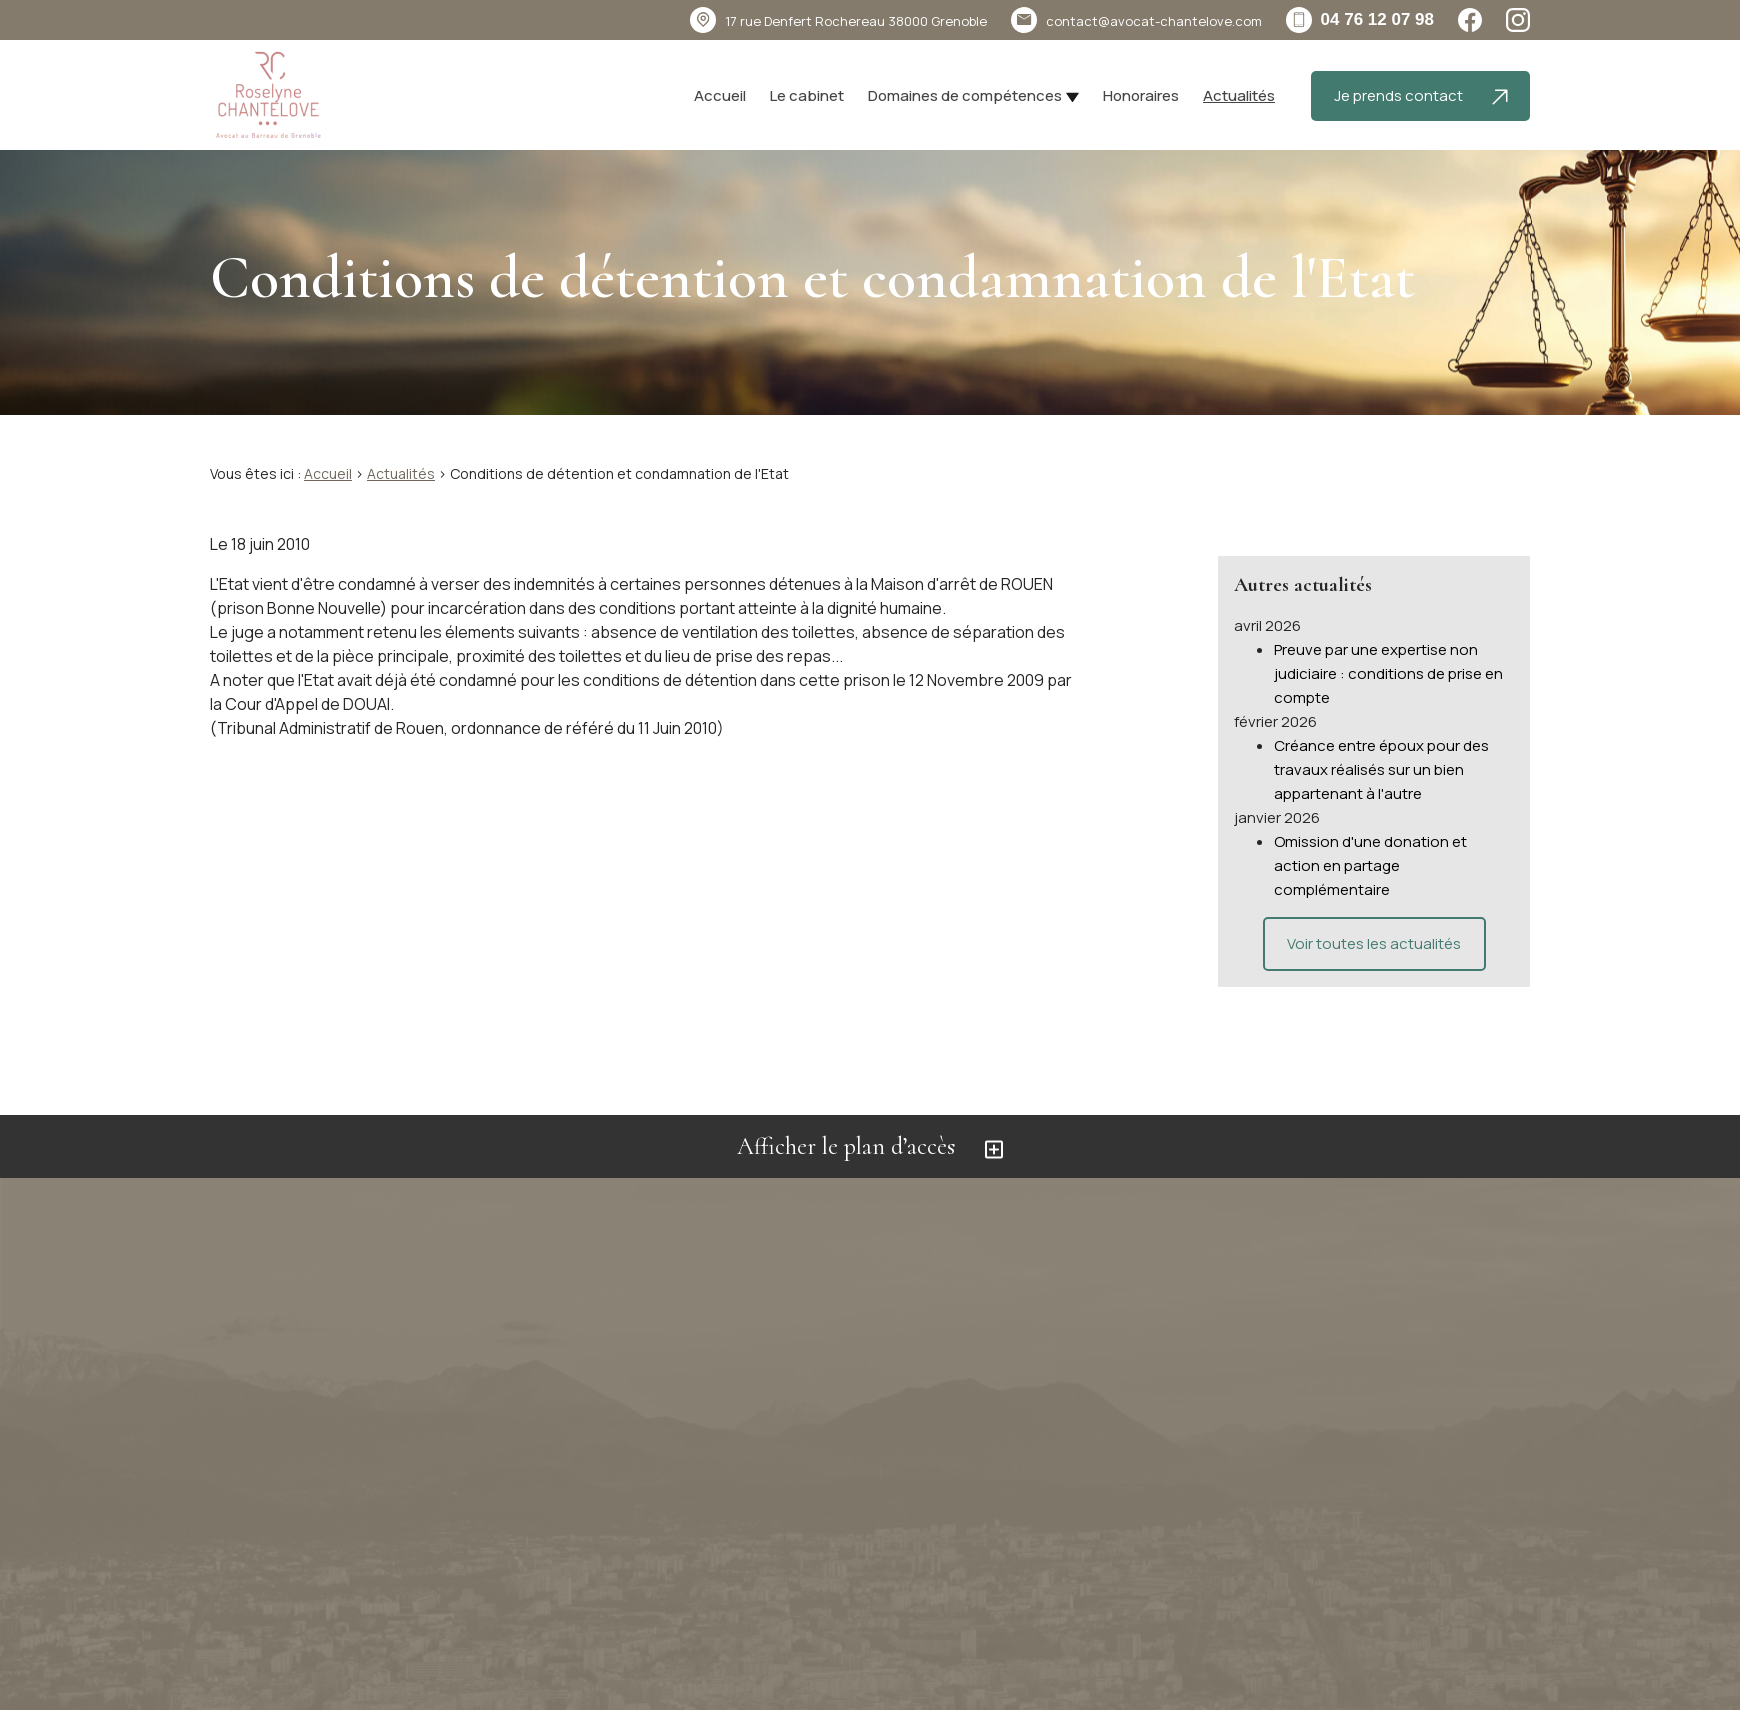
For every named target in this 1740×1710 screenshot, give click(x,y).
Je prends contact (1421, 95)
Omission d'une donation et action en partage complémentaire (1370, 841)
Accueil (720, 95)
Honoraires (1141, 95)
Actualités (1239, 95)
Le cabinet (807, 95)
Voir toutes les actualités (1374, 919)
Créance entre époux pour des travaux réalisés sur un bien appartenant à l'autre (1381, 745)
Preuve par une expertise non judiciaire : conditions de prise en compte (1388, 649)
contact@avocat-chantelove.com (1154, 21)
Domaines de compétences (965, 95)
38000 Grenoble (856, 21)
